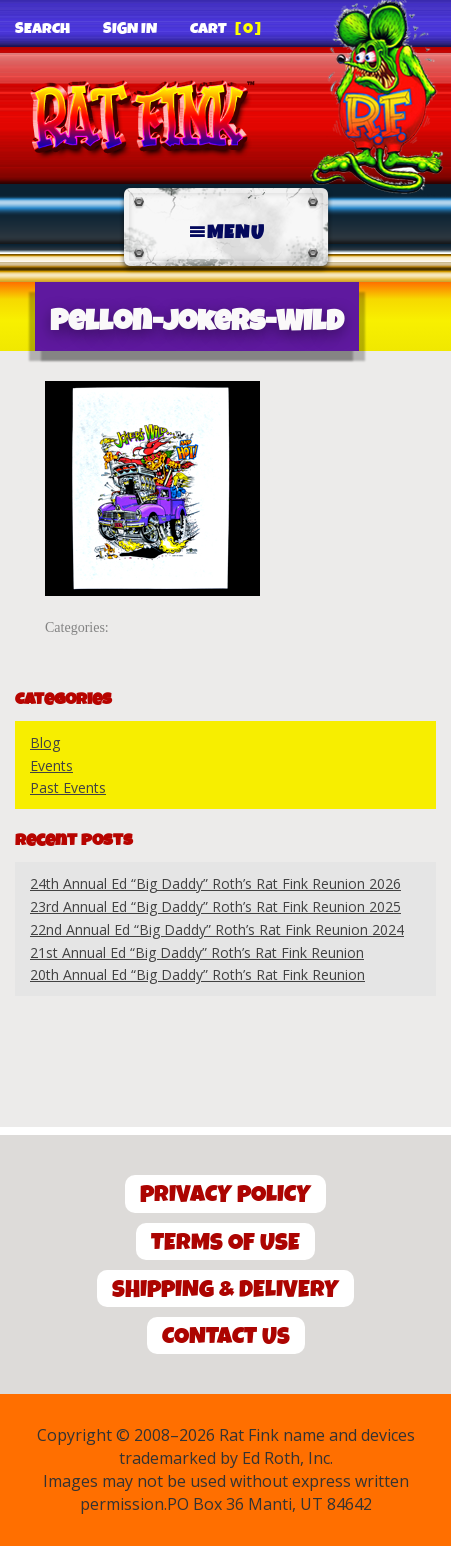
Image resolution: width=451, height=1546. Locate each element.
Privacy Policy (225, 1194)
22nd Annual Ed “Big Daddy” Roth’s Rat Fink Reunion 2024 (217, 929)
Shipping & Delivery (225, 1289)
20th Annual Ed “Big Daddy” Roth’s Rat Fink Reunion (197, 974)
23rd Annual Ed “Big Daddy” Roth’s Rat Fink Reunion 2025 (215, 906)
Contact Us (226, 1336)
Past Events (68, 787)
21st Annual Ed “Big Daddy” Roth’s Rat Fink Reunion (197, 952)
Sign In (130, 29)
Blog (45, 742)
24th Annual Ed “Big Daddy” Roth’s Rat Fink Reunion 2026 (215, 883)
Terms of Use (225, 1242)
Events (51, 765)
